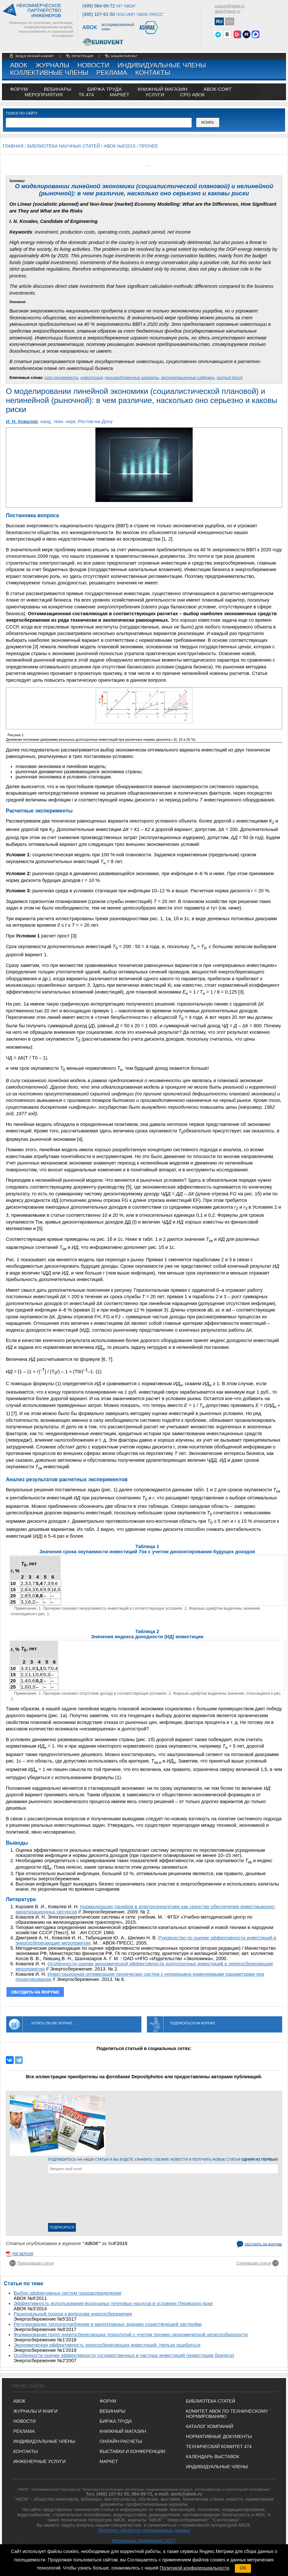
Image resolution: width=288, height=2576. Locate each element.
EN (229, 21)
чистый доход (230, 377)
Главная (13, 146)
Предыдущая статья (35, 2263)
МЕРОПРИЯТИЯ (44, 94)
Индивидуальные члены (161, 65)
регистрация (82, 56)
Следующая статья (253, 2263)
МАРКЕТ (119, 94)
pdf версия (22, 2254)
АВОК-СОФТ (217, 89)
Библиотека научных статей (63, 146)
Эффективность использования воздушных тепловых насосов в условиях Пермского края (113, 2303)
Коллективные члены (49, 72)
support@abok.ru (230, 6)
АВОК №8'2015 (120, 146)
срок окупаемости (61, 377)
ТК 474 (86, 94)
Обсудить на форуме (263, 2244)
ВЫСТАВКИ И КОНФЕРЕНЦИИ (132, 2451)
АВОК (18, 65)
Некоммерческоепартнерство (39, 10)
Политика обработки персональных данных (144, 2530)
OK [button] (243, 2567)
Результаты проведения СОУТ (144, 2540)
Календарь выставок (212, 2456)
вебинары (57, 89)
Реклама (111, 72)
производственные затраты (132, 377)
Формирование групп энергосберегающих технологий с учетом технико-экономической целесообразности (130, 2334)
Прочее (148, 146)
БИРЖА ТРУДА (116, 2421)
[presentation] (74, 2199)
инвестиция (91, 377)
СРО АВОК (192, 94)
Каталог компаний (209, 2426)
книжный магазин (162, 89)
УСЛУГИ (154, 94)
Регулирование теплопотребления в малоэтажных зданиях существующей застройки (108, 2324)
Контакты (152, 72)
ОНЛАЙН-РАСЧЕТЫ (121, 2441)
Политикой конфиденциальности (194, 2567)
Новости (94, 65)
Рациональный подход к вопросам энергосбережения (73, 2313)
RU (219, 21)
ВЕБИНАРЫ (112, 2411)
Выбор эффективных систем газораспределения (67, 2293)
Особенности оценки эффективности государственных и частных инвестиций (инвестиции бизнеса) (124, 2355)
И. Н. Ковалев (22, 421)
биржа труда (104, 89)
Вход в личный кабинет (35, 56)
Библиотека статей (210, 2401)
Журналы (52, 65)
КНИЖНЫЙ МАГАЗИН (123, 2431)
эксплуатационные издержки (187, 377)
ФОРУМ (19, 89)
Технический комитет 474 (219, 2446)
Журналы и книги (35, 2411)
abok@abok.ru (227, 11)
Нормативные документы (219, 2436)
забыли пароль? (124, 56)
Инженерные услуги (39, 2461)
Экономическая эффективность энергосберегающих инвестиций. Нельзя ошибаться (107, 2345)
